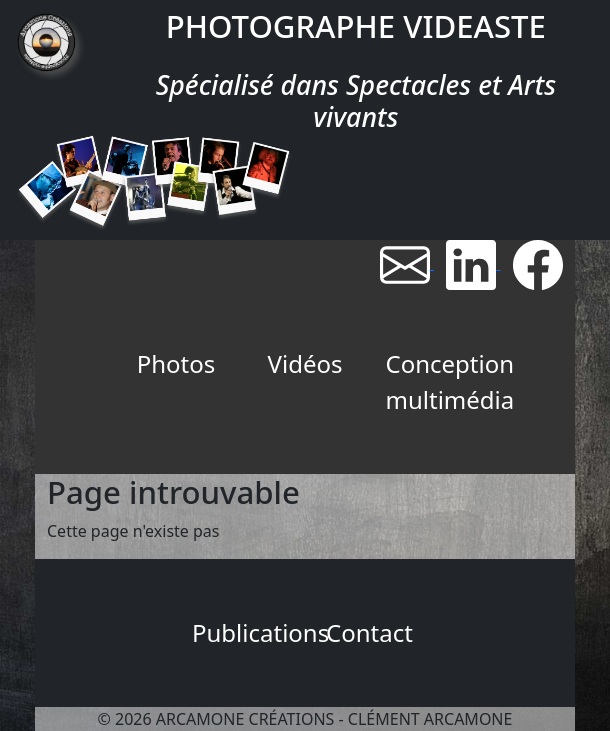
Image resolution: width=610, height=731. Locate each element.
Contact (369, 632)
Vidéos (305, 363)
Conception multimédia (442, 381)
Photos (176, 363)
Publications (248, 632)
